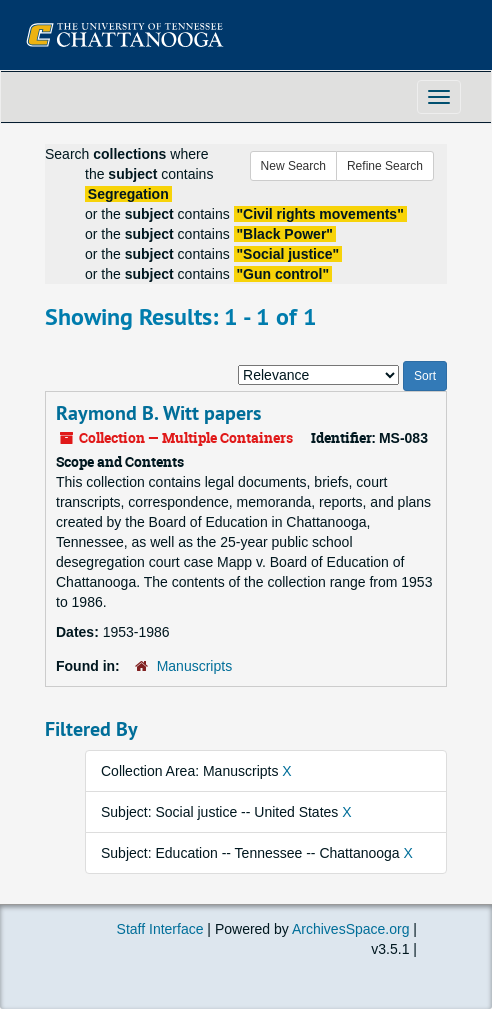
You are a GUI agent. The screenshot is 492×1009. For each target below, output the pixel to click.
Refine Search (385, 166)
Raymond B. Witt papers (158, 413)
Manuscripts (194, 666)
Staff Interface (160, 929)
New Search (293, 166)
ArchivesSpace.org (351, 929)
